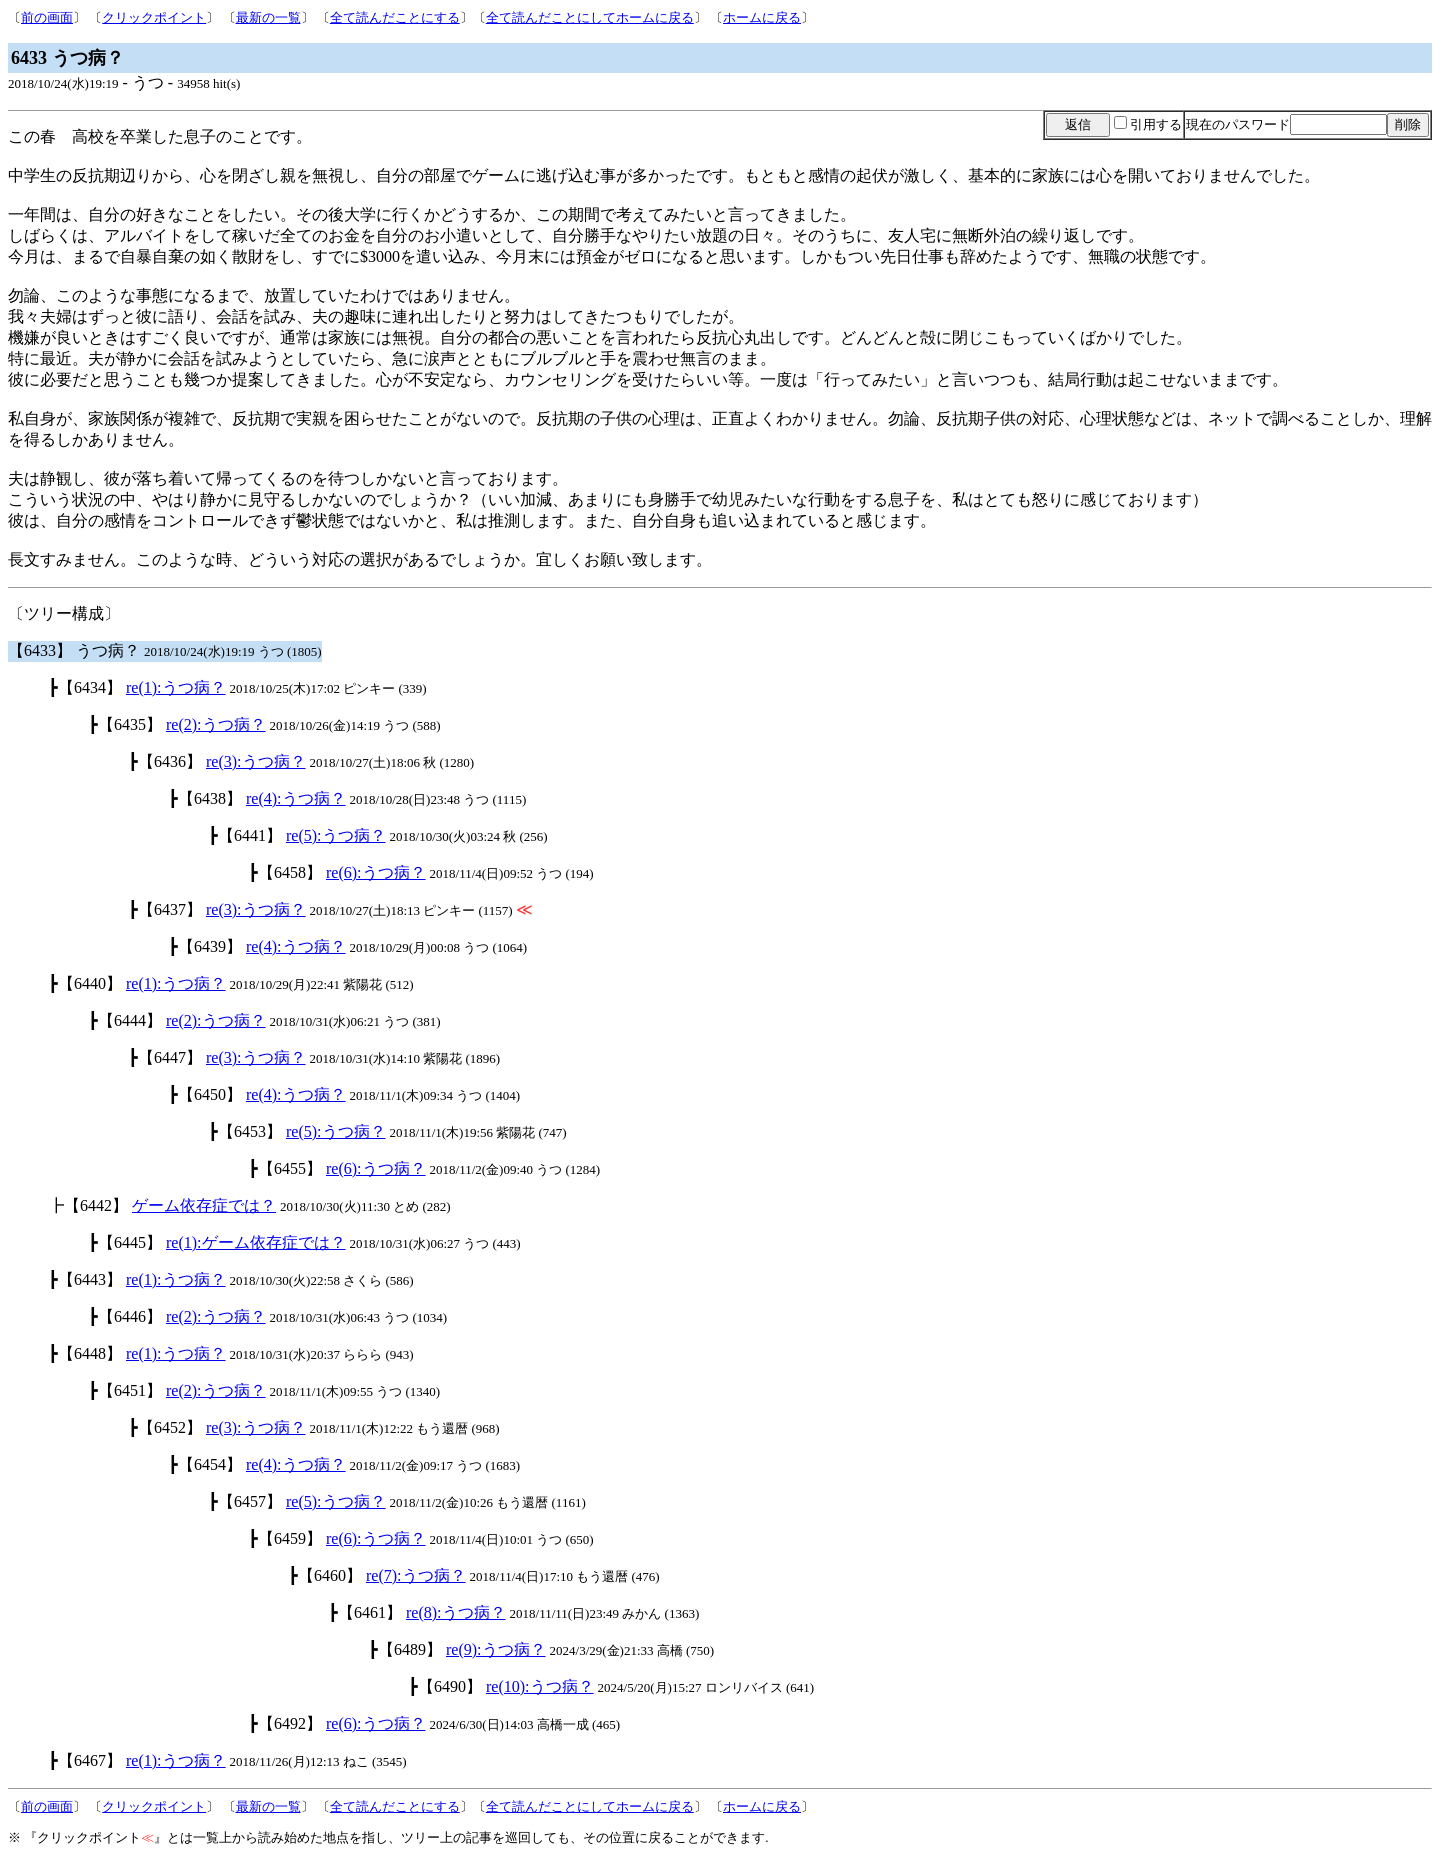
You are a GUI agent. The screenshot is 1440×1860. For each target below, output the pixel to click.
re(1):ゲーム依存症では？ (256, 1242)
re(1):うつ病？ (176, 687)
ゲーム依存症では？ (204, 1205)
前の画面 (47, 17)
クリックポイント (154, 17)
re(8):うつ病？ (456, 1612)
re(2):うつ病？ (216, 724)
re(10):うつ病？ (540, 1686)
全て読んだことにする (395, 17)
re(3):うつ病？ (256, 761)
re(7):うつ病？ (416, 1575)
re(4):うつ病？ (296, 798)
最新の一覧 (268, 17)
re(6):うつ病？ (376, 872)
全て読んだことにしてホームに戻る (590, 17)
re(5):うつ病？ (336, 835)
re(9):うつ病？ (496, 1649)
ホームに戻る (762, 17)
